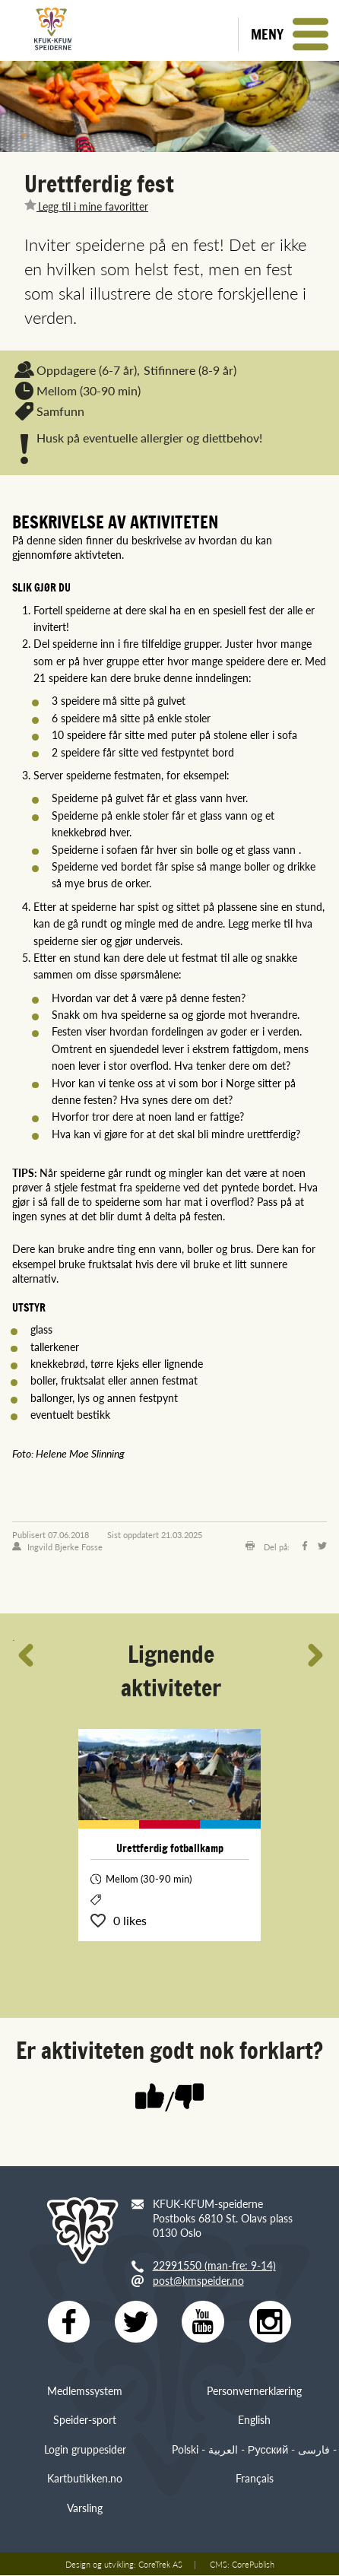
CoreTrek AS (160, 2565)
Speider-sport (84, 2420)
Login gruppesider (85, 2449)
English (254, 2420)
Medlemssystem (84, 2391)
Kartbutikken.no (84, 2478)
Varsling (85, 2507)
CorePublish (253, 2565)
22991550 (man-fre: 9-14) (214, 2265)
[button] (288, 34)
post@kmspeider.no (198, 2280)
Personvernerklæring (254, 2391)
